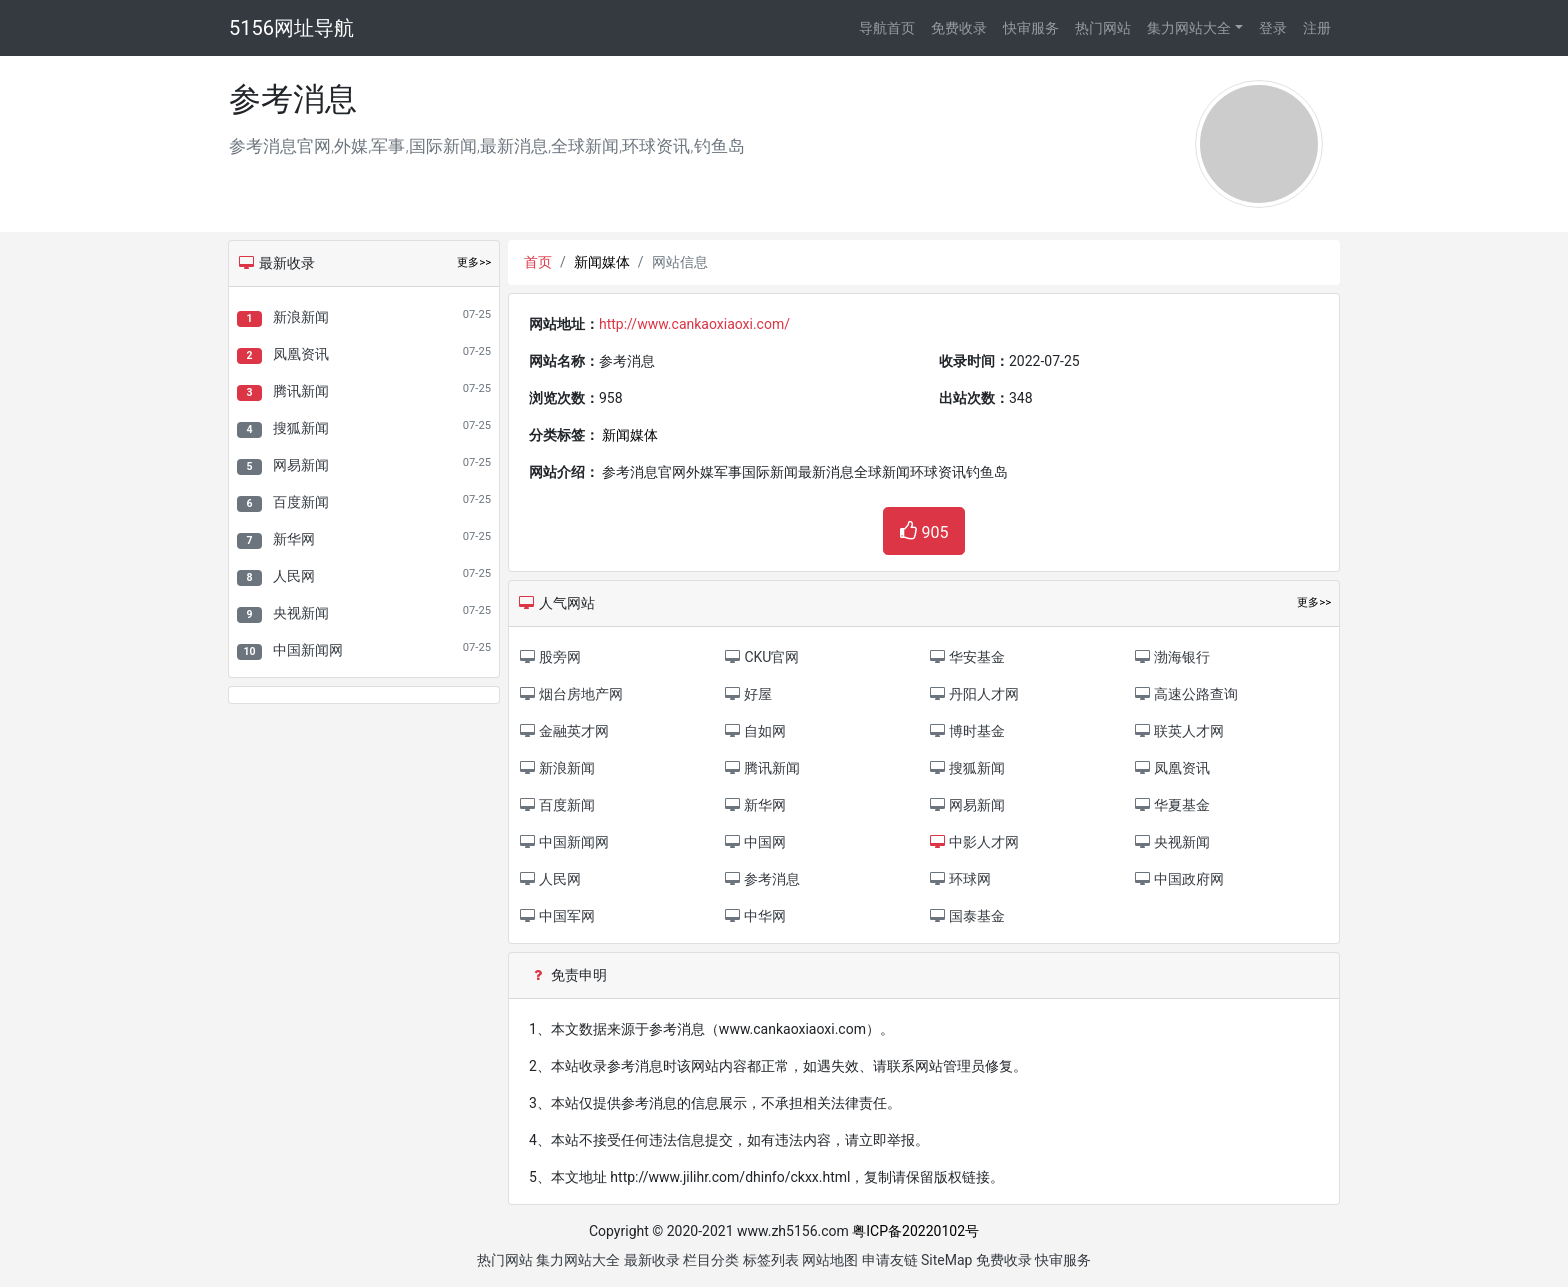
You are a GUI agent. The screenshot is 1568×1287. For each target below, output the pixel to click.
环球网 (959, 879)
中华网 (754, 916)
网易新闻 (301, 465)
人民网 (294, 576)
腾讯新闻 (301, 391)
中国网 (754, 842)
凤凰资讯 (301, 354)
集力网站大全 (1189, 28)
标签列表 (771, 1260)
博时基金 (966, 731)
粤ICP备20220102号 (915, 1231)
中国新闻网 (308, 650)
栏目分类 (711, 1260)
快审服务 (1031, 28)
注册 (1317, 28)
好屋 (747, 694)
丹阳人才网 (973, 694)
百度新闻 (301, 502)
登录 (1273, 28)
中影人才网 (973, 842)
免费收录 (959, 28)
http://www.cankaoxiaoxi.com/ (694, 324)
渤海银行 (1171, 657)
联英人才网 (1178, 731)
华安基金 (966, 657)
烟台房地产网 (570, 694)
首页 (538, 262)
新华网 (294, 539)
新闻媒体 (602, 262)
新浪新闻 (301, 317)
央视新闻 (301, 613)
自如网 (754, 731)
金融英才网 (563, 731)
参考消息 (761, 879)
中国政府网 (1178, 879)
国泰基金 (966, 916)
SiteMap (946, 1260)
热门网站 (1103, 28)
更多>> (474, 262)
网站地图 (830, 1260)
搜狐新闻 (301, 428)
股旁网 (549, 657)
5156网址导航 (291, 28)
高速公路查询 (1185, 694)
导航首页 (887, 28)
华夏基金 (1171, 805)
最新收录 (652, 1260)
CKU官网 (761, 657)
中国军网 (556, 916)
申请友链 (890, 1260)
